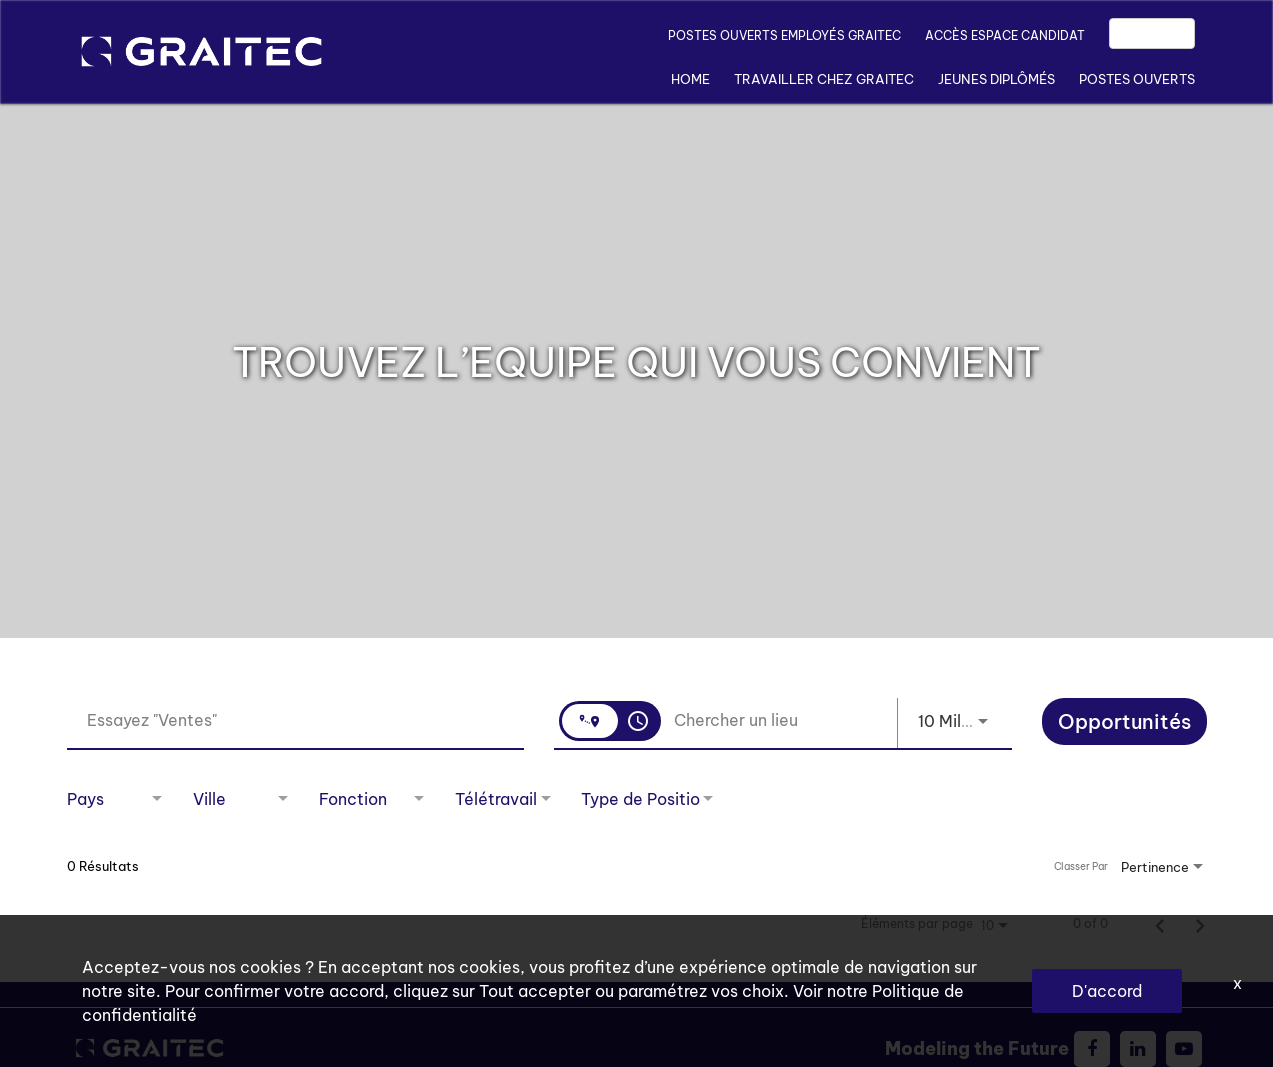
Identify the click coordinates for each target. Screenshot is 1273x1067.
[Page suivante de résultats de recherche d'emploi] (1200, 924)
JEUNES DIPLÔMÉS (996, 79)
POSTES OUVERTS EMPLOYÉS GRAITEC (784, 35)
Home (690, 79)
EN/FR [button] (1152, 33)
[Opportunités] (1124, 724)
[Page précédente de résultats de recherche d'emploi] (1160, 924)
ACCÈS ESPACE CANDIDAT (1005, 35)
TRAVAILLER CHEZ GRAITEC (824, 79)
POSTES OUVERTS (1137, 79)
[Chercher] (1124, 721)
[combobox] (296, 720)
